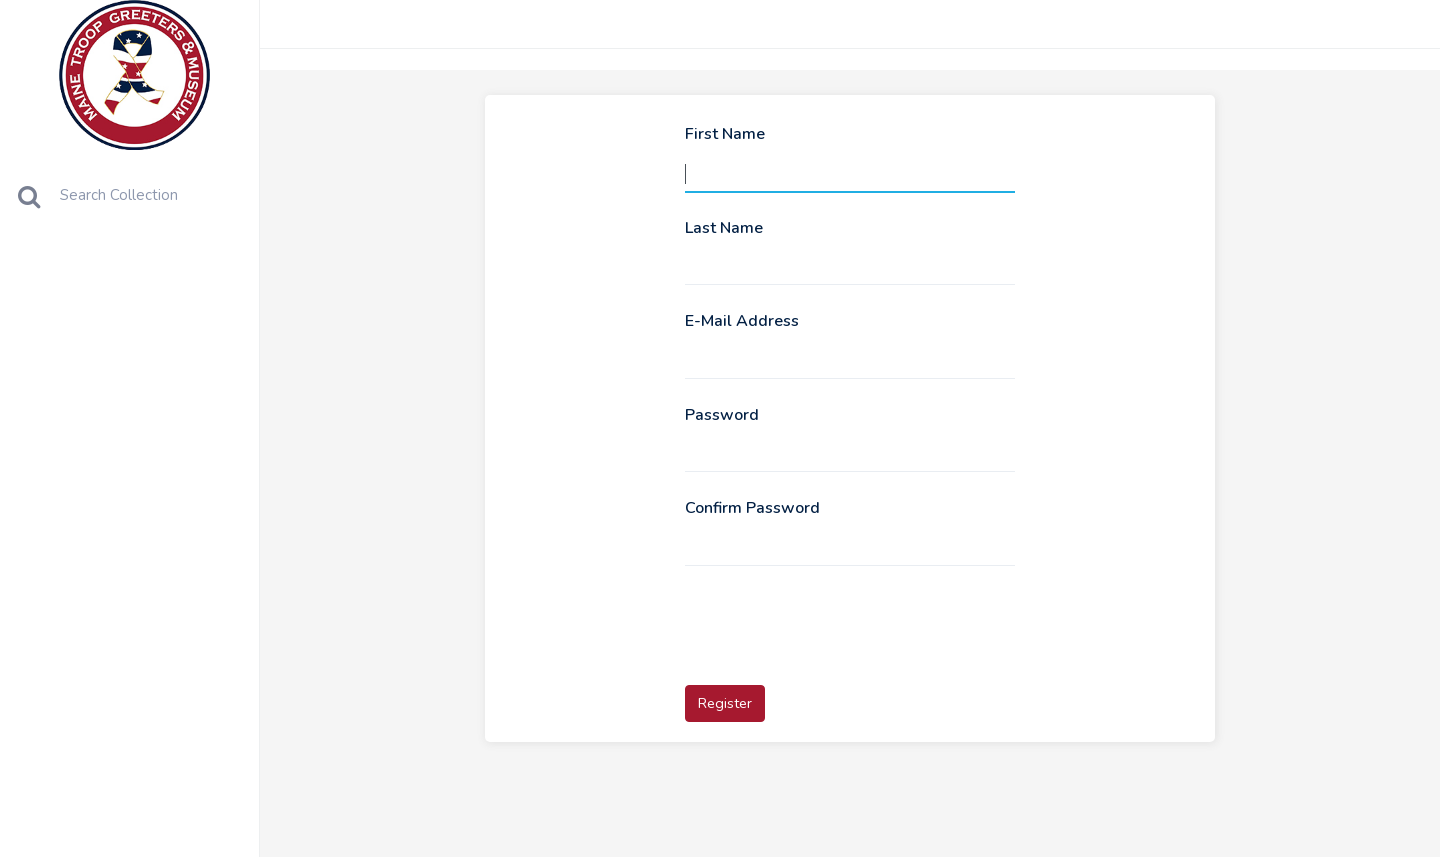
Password (722, 415)
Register (725, 703)
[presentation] (837, 622)
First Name (725, 134)
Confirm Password (752, 508)
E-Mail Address (742, 321)
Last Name (724, 228)
